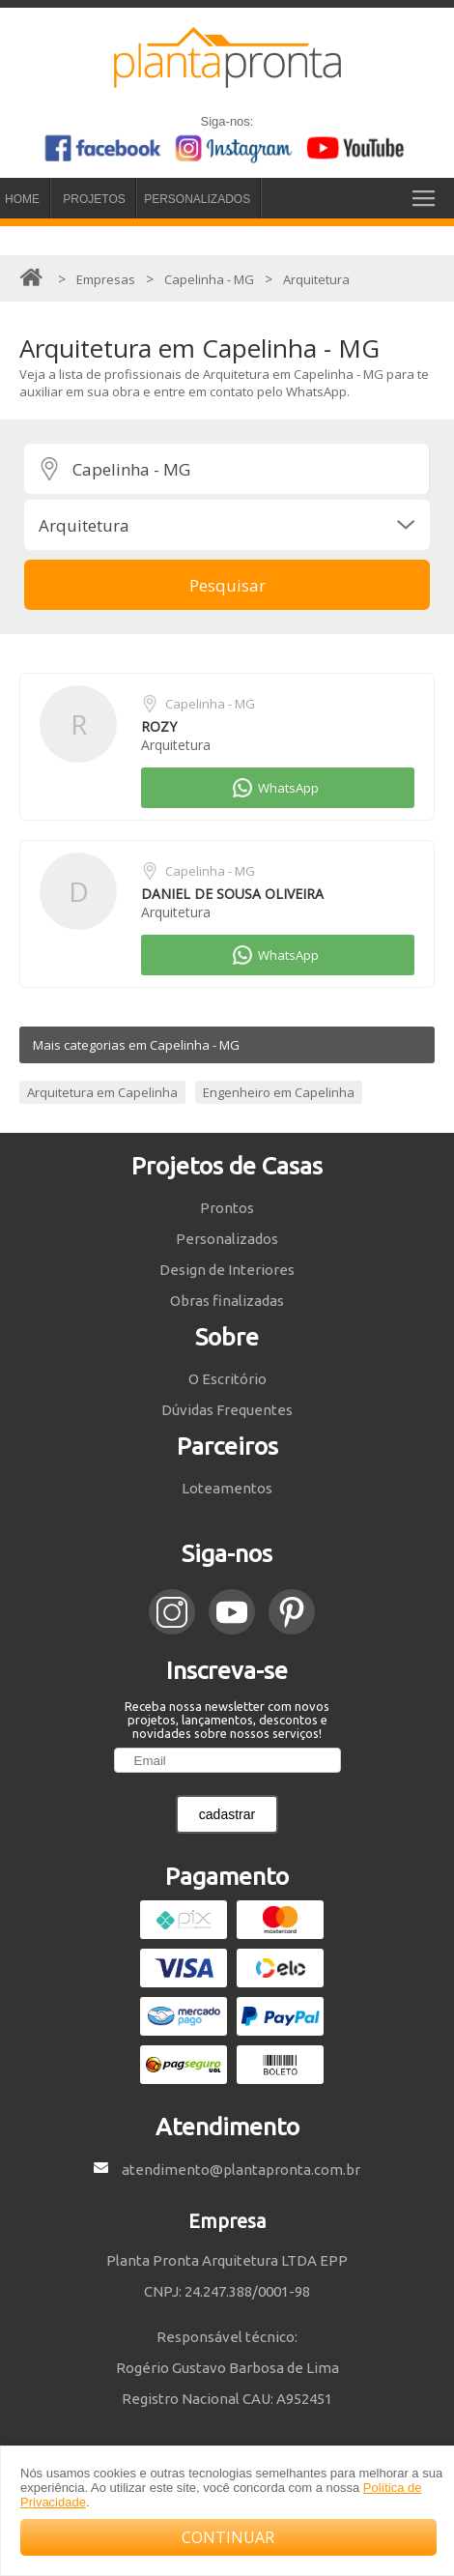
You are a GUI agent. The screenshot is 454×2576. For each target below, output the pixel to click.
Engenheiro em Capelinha (279, 1092)
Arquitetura (176, 745)
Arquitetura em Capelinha (102, 1092)
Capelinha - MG (210, 703)
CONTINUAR (228, 2537)
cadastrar (227, 1814)
